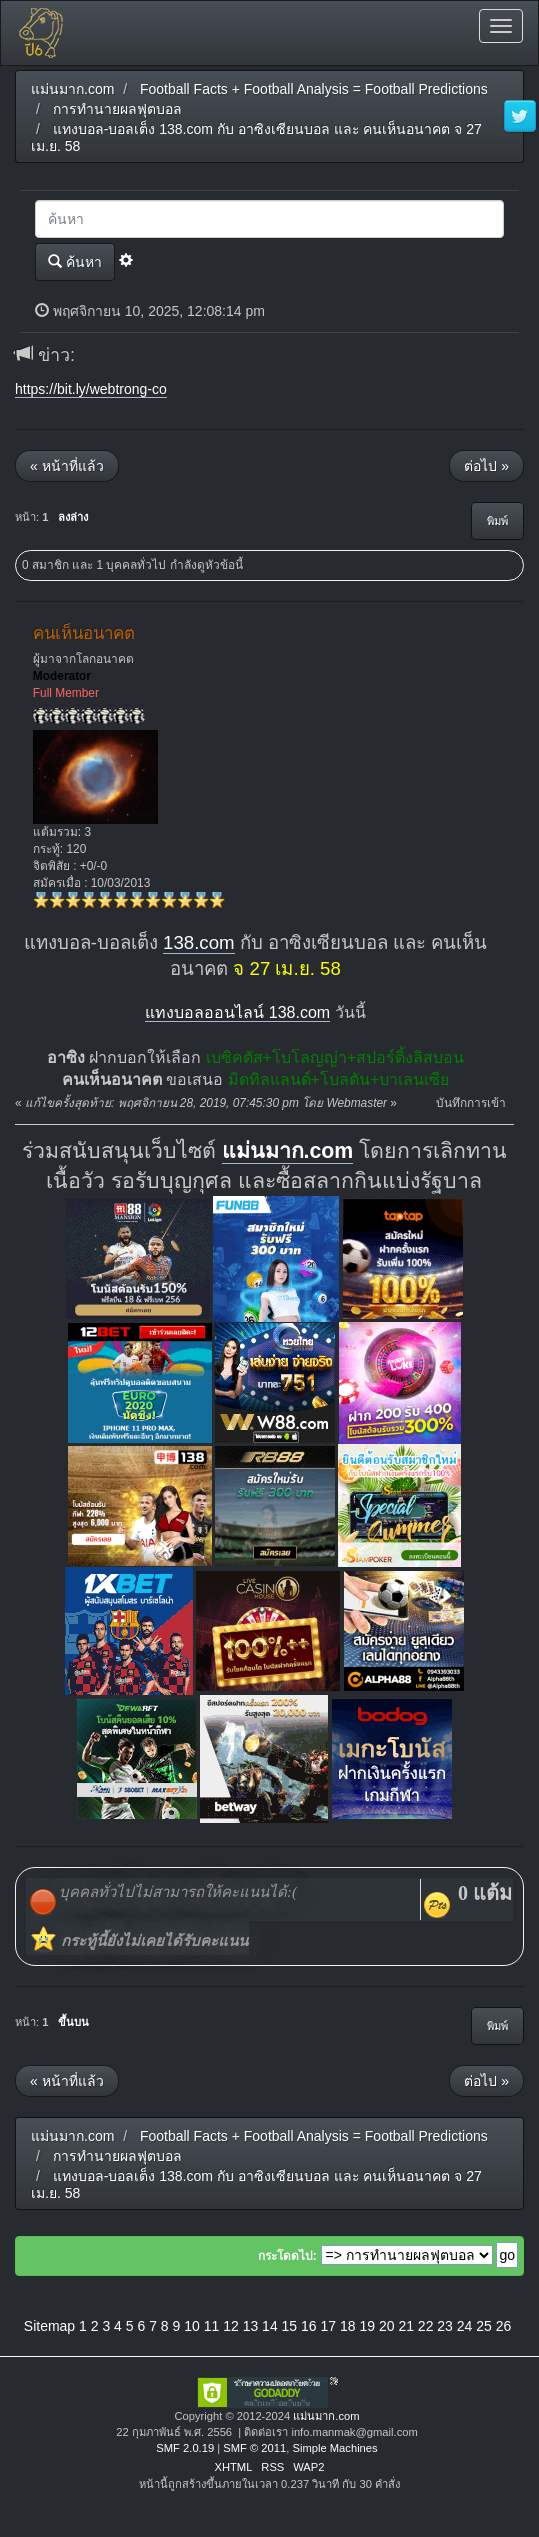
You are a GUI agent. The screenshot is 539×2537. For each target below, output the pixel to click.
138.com (199, 942)
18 (348, 2326)
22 (426, 2326)
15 (290, 2326)
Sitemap (49, 2326)
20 (387, 2326)
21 (406, 2326)
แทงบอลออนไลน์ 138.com (237, 1012)
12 (231, 2326)
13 (251, 2326)
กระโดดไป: (287, 2256)
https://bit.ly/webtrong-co (91, 389)
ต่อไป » (486, 466)
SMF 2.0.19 (185, 2448)
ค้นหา (75, 261)
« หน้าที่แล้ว (67, 466)
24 (465, 2326)
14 (270, 2326)
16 (309, 2326)
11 (212, 2326)
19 (367, 2326)
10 (192, 2326)
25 (484, 2326)
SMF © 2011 (254, 2448)
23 (445, 2326)
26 (504, 2326)
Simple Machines (334, 2448)
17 (329, 2326)
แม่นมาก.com (288, 1151)
